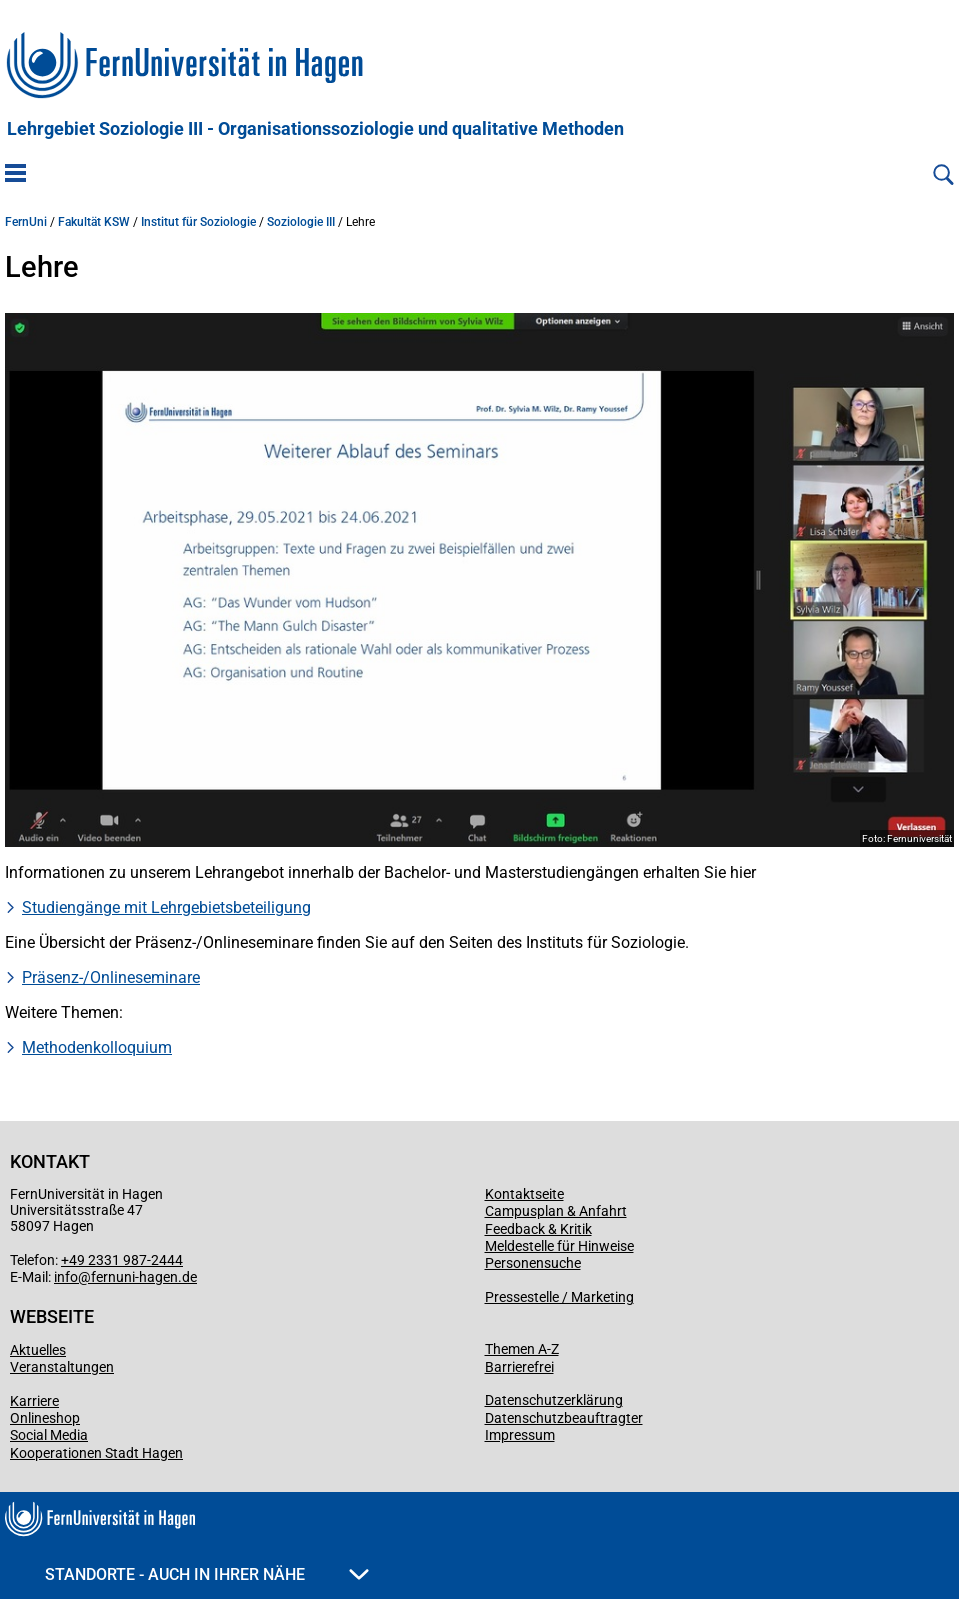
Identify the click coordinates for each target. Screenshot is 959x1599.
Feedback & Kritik (538, 1229)
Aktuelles (38, 1350)
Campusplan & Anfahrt (556, 1211)
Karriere (34, 1401)
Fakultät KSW (94, 222)
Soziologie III (301, 222)
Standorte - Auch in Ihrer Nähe (207, 1574)
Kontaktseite (524, 1194)
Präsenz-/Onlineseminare (111, 977)
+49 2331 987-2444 (122, 1260)
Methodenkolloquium (97, 1047)
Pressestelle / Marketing (559, 1297)
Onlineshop (45, 1418)
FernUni (26, 222)
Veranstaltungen (62, 1367)
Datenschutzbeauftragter (564, 1418)
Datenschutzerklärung (554, 1400)
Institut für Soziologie (198, 222)
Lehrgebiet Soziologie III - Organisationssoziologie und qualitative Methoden (315, 129)
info (66, 1277)
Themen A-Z (522, 1349)
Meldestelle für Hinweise (559, 1246)
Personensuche (533, 1263)
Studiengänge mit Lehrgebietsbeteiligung (166, 907)
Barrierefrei (519, 1367)
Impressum (520, 1435)
